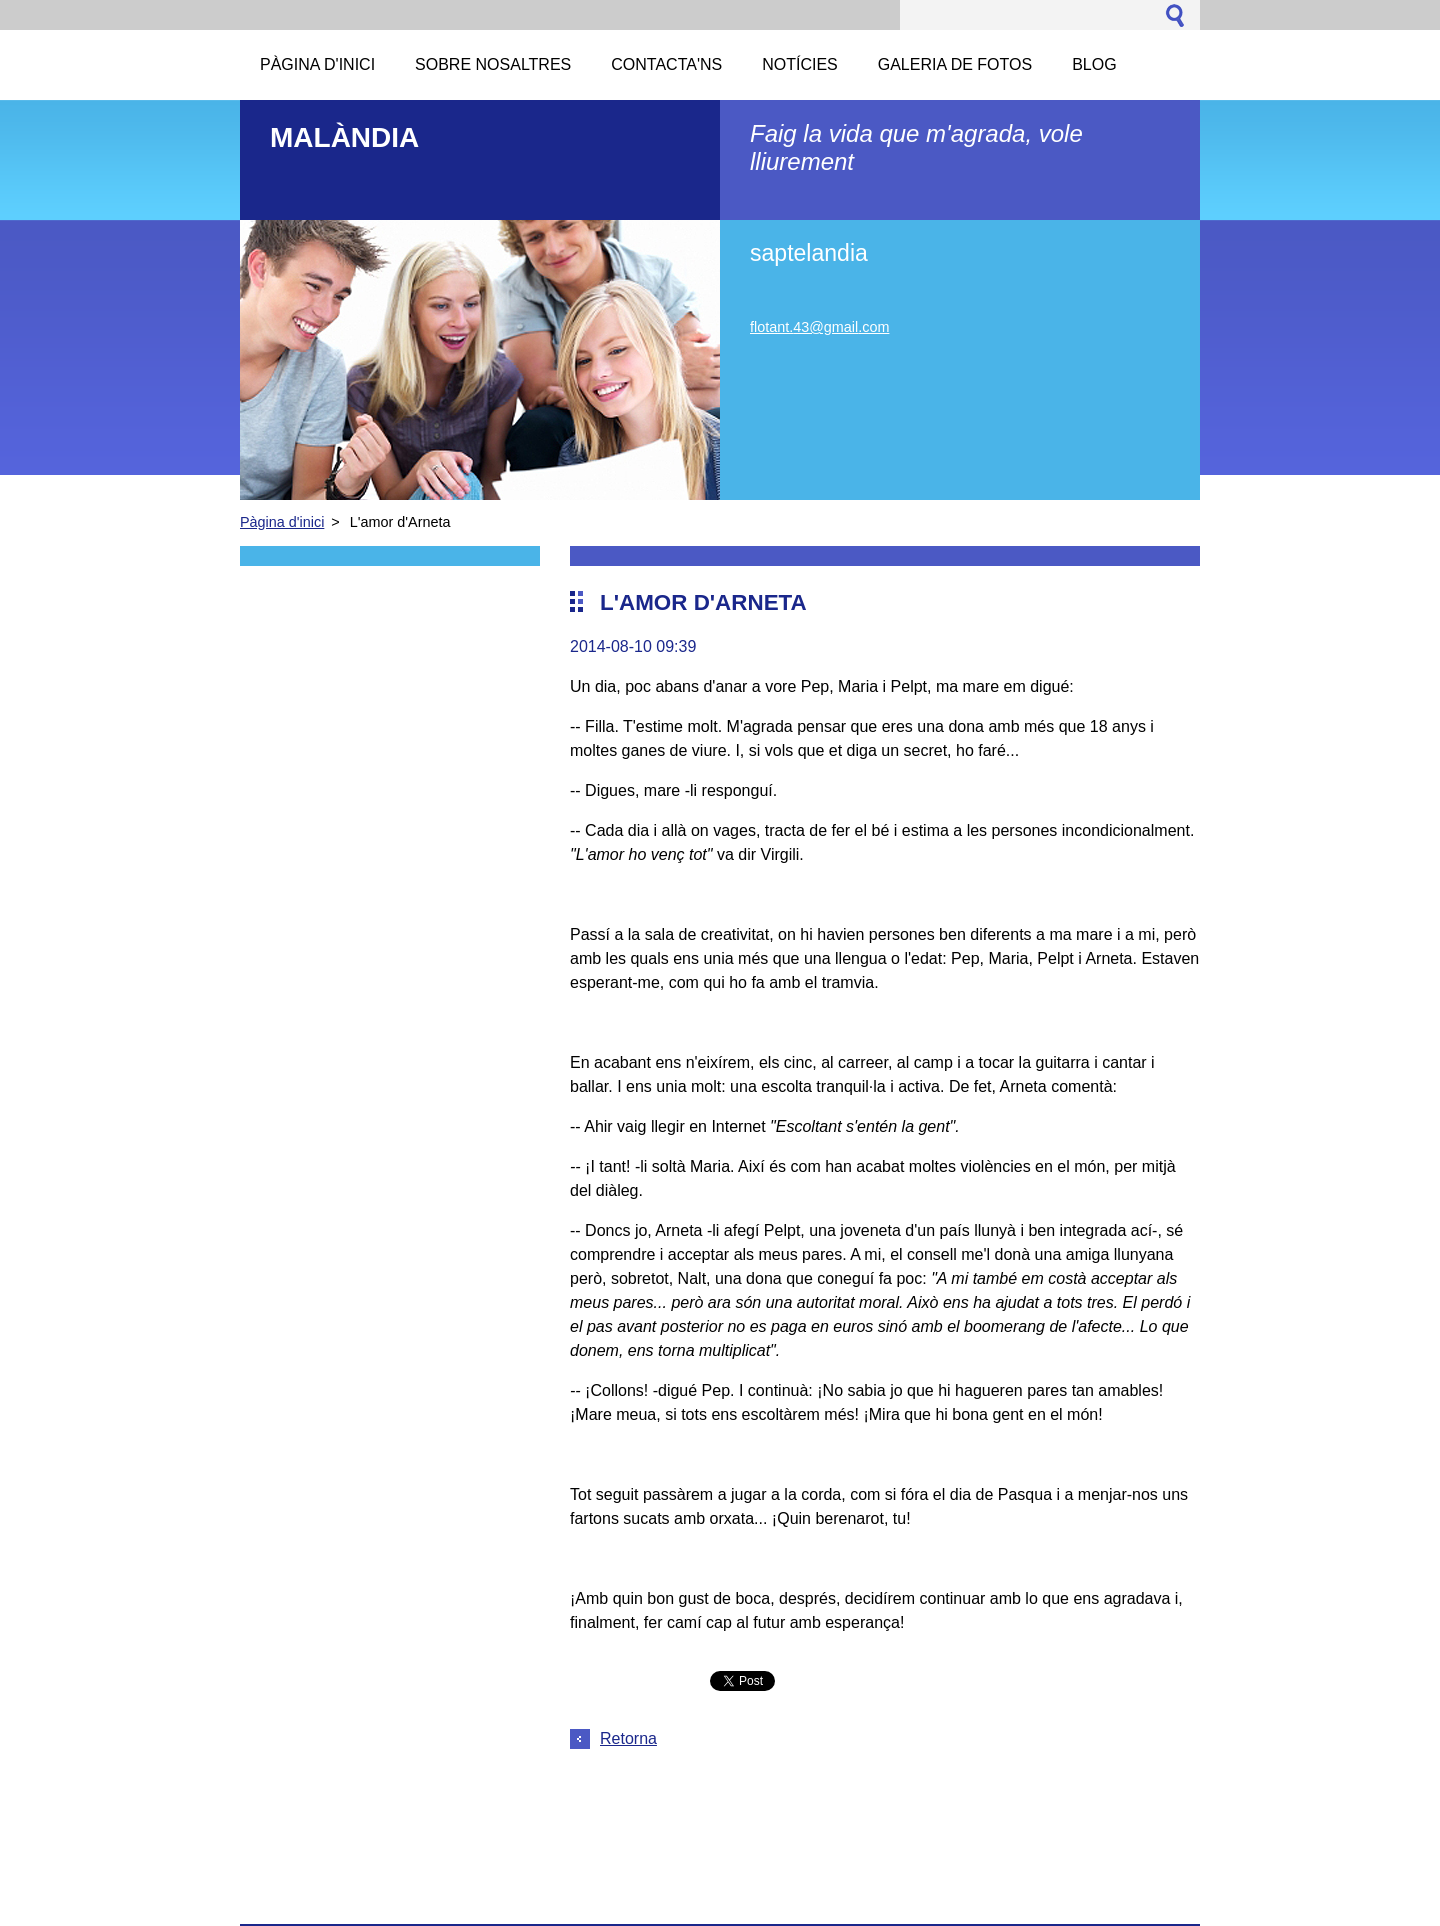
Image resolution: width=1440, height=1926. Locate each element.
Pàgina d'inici (282, 522)
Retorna (628, 1738)
